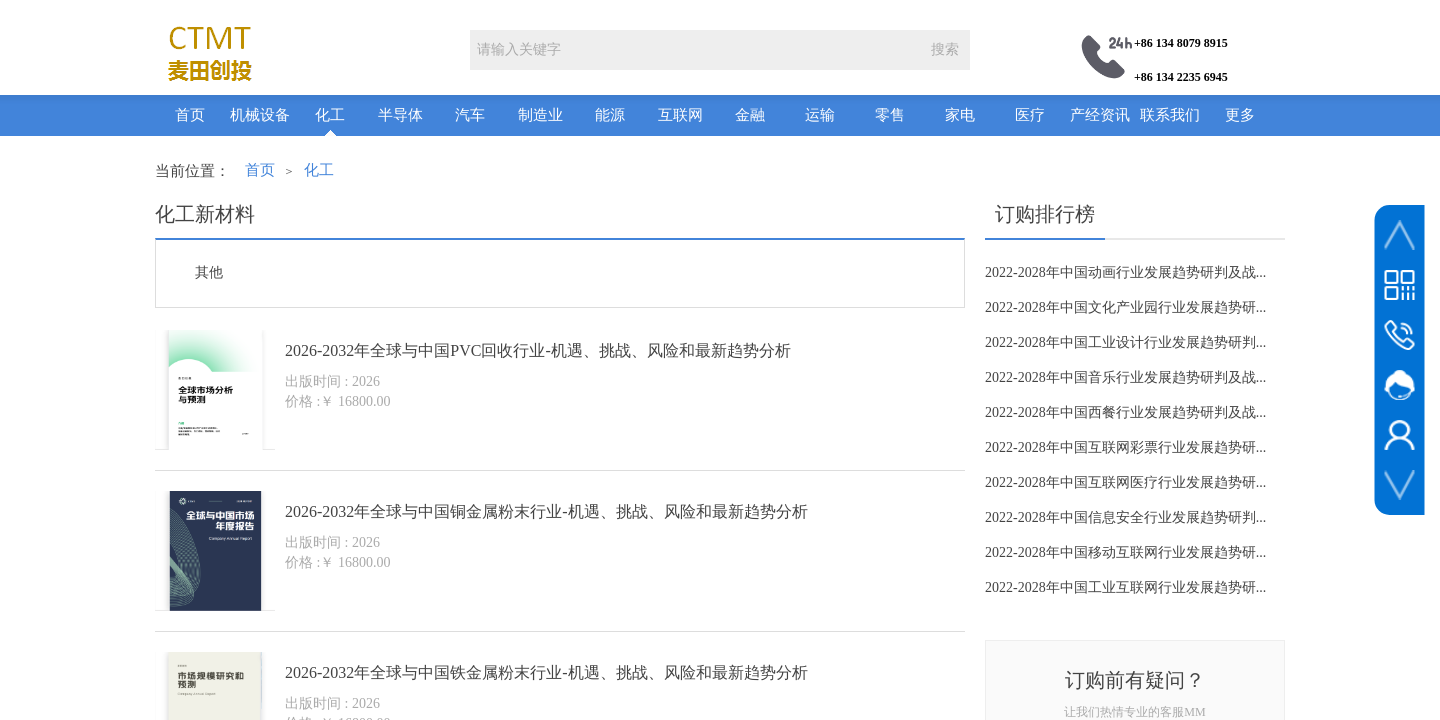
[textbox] (695, 50)
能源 (610, 115)
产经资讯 (1100, 115)
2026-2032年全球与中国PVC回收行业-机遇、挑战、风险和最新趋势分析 (538, 350)
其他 (209, 272)
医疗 (1030, 115)
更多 (1240, 115)
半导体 (400, 115)
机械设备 (260, 115)
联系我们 (1170, 115)
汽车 (470, 115)
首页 (190, 115)
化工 (330, 115)
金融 (750, 115)
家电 (960, 115)
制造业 (540, 115)
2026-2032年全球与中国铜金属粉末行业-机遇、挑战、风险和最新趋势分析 (546, 511)
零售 (890, 115)
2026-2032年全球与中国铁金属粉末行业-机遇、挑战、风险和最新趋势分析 (546, 672)
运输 (820, 115)
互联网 (680, 115)
